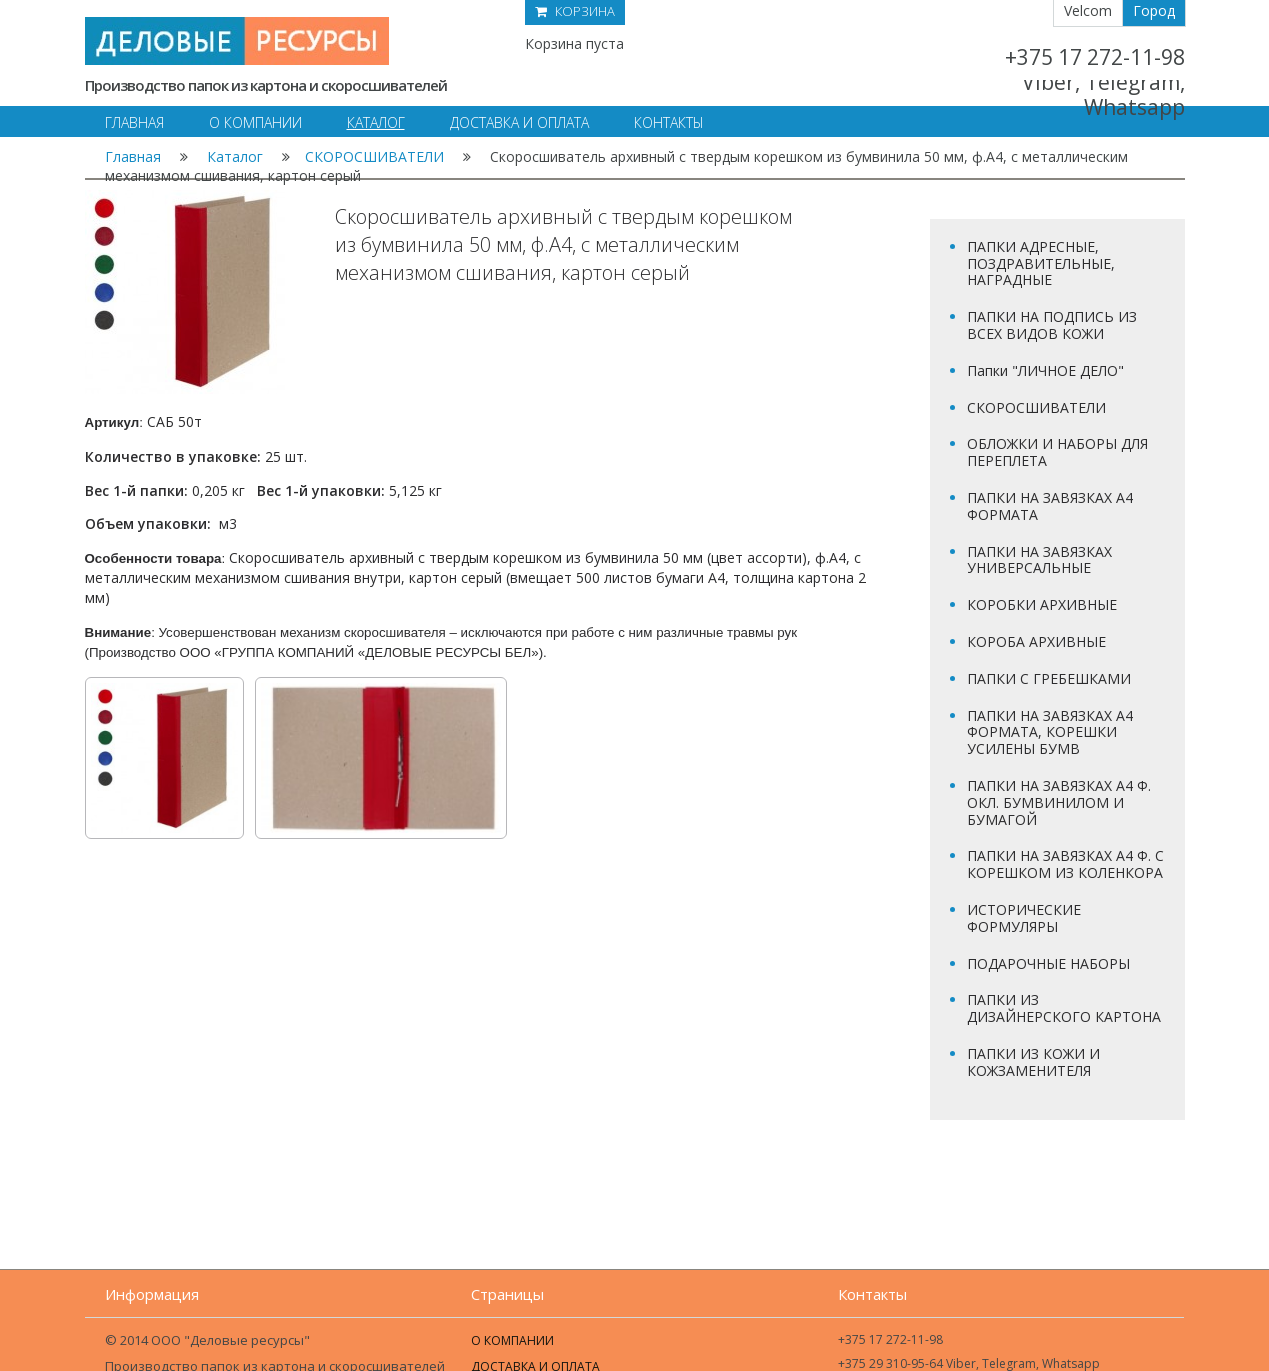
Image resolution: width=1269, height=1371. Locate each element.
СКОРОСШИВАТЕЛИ (374, 156)
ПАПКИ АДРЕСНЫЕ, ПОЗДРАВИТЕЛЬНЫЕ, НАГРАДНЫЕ (1041, 263)
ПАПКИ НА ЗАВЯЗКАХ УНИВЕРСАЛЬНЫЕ (1039, 560)
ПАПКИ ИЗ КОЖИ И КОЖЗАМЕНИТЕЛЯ (1033, 1062)
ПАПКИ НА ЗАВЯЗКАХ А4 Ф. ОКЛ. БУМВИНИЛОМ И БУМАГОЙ (1059, 802)
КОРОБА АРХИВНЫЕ (1036, 641)
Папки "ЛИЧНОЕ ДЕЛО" (1045, 370)
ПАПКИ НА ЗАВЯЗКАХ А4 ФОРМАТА (1050, 506)
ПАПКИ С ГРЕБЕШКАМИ (1049, 678)
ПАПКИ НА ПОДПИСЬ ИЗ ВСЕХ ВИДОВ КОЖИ (1052, 325)
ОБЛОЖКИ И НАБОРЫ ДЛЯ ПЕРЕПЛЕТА (1057, 452)
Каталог (235, 156)
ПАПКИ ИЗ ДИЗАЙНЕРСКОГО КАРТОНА (1064, 1008)
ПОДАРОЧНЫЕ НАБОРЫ (1048, 963)
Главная (133, 156)
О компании (512, 1340)
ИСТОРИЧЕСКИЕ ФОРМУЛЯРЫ (1024, 918)
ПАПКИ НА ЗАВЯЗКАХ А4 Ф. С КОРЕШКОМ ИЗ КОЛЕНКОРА (1065, 864)
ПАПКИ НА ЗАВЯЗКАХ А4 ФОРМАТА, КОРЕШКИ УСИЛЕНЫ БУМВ (1050, 732)
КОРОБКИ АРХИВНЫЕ (1042, 604)
